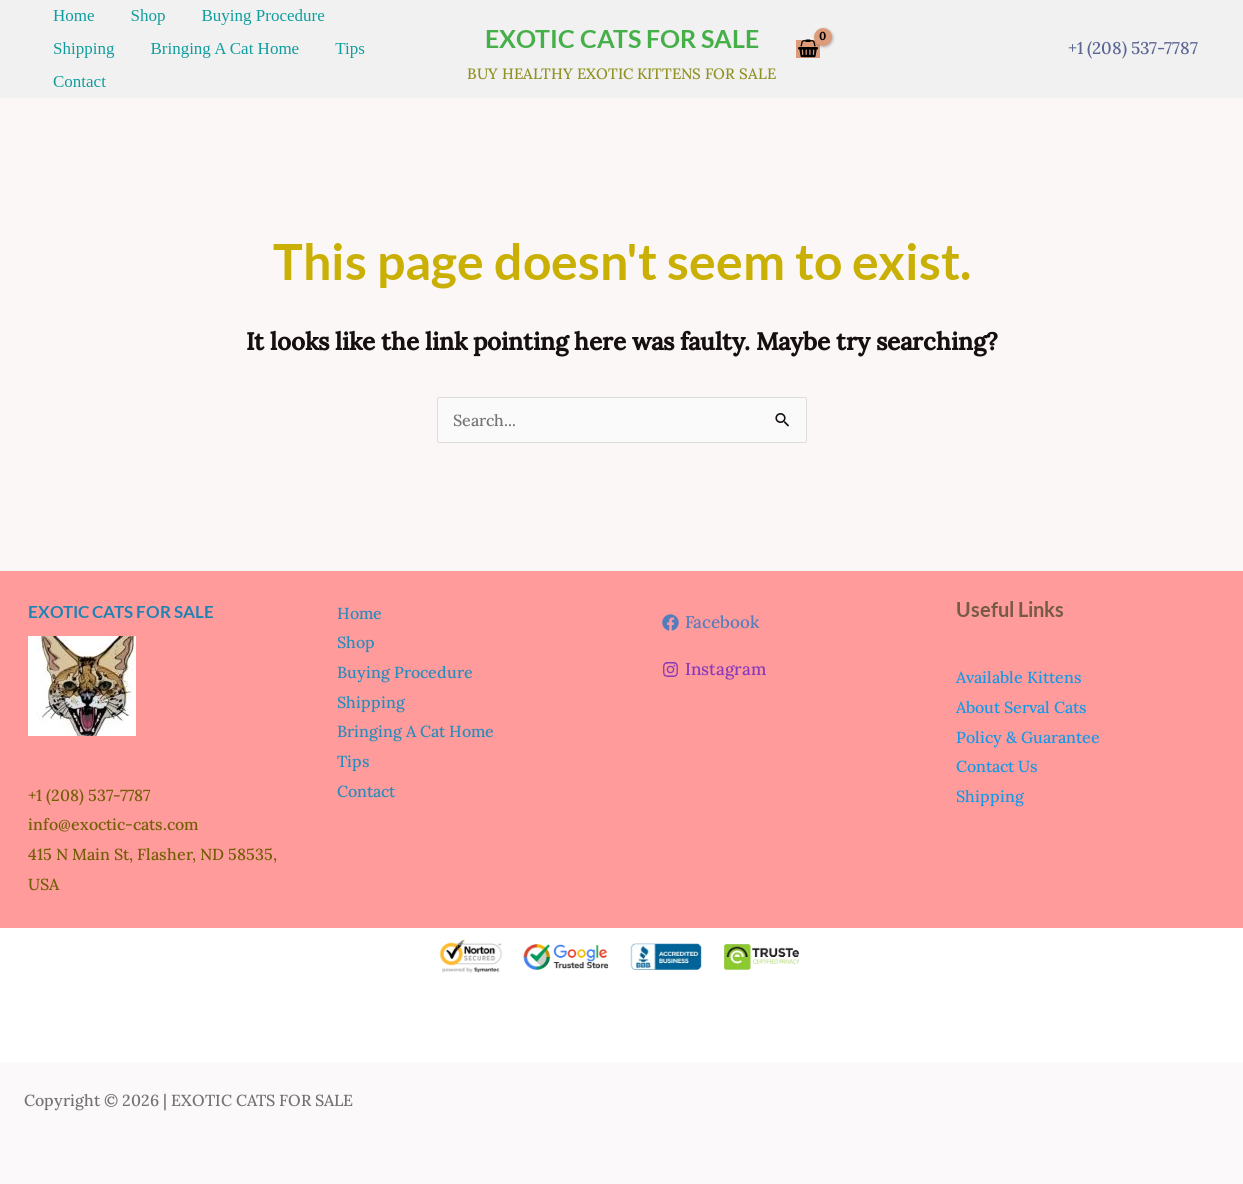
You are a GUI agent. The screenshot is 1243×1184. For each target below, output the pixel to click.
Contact (279, 68)
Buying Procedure (213, 22)
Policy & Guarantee (1028, 731)
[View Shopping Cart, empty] (808, 46)
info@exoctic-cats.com (113, 818)
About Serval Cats (1021, 701)
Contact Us (997, 760)
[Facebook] (710, 616)
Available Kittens (1019, 671)
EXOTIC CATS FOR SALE (622, 35)
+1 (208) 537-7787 (1133, 45)
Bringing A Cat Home (117, 68)
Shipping (321, 22)
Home (64, 22)
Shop (118, 22)
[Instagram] (714, 663)
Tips (223, 68)
